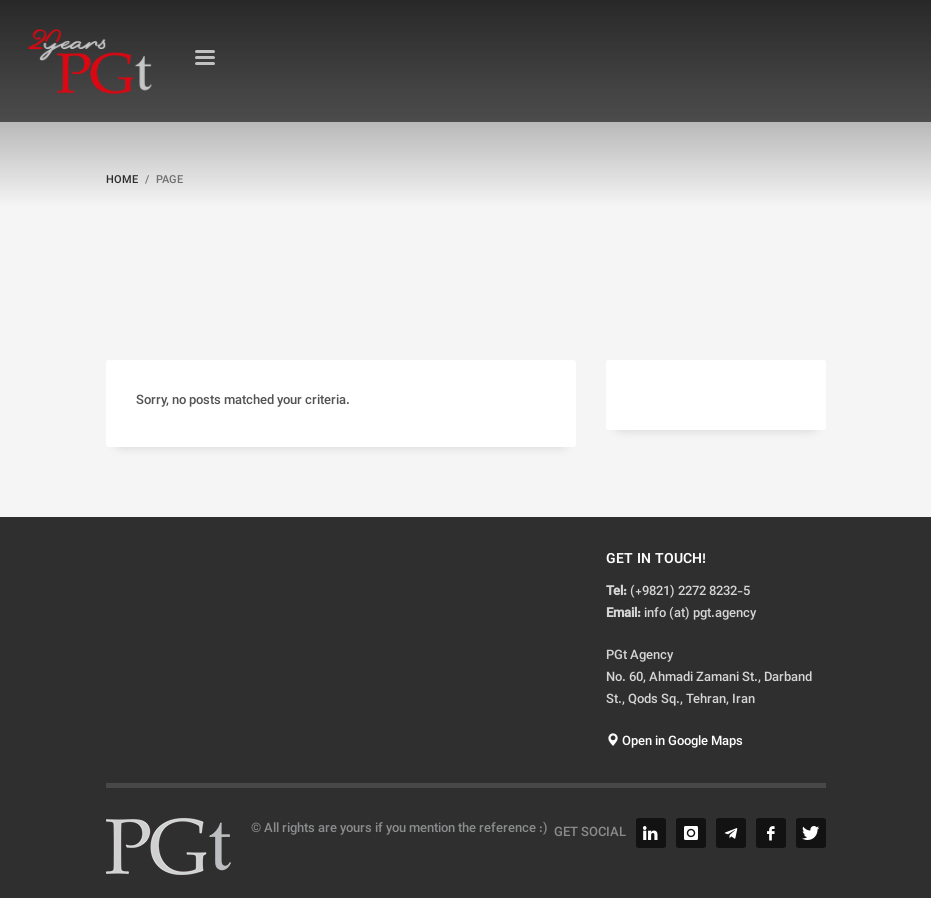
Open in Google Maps (674, 742)
